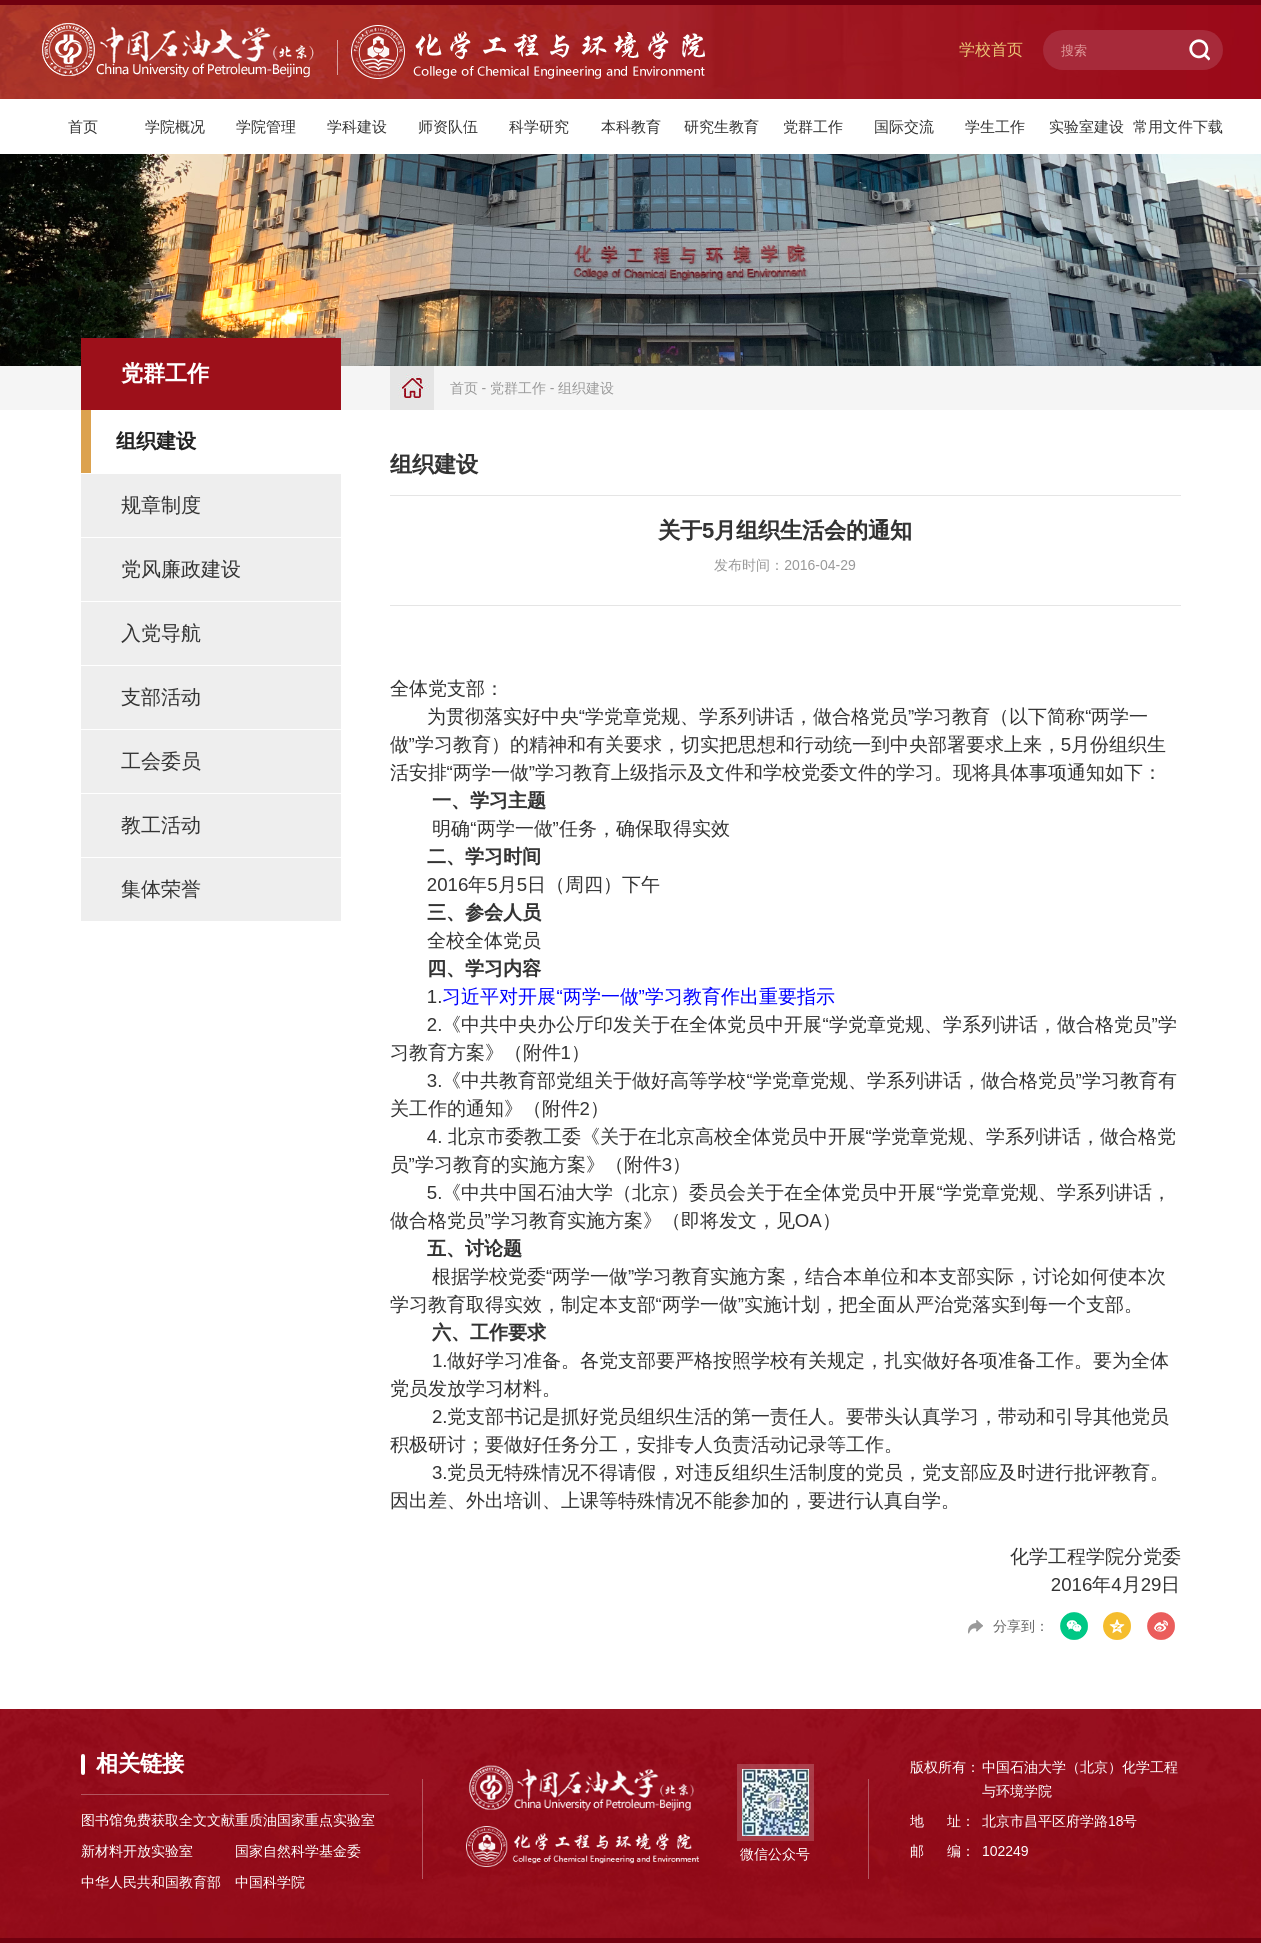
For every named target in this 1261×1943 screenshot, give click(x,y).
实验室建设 (1086, 126)
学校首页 (991, 49)
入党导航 (161, 633)
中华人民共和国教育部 (151, 1882)
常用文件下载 (1178, 126)
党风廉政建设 (181, 569)
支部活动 (161, 697)
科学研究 (539, 126)
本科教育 (631, 126)
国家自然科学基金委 (298, 1851)
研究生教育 (721, 126)
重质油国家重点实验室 (305, 1820)
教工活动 (161, 825)
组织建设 (156, 441)
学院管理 (266, 126)
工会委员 (161, 761)
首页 (83, 126)
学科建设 (357, 126)
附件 (547, 1052)
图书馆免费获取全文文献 (158, 1820)
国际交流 (904, 126)
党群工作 (813, 126)
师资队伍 (448, 126)
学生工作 (995, 126)
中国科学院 (270, 1882)
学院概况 (175, 126)
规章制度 (161, 505)
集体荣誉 (161, 889)
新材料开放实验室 (137, 1851)
